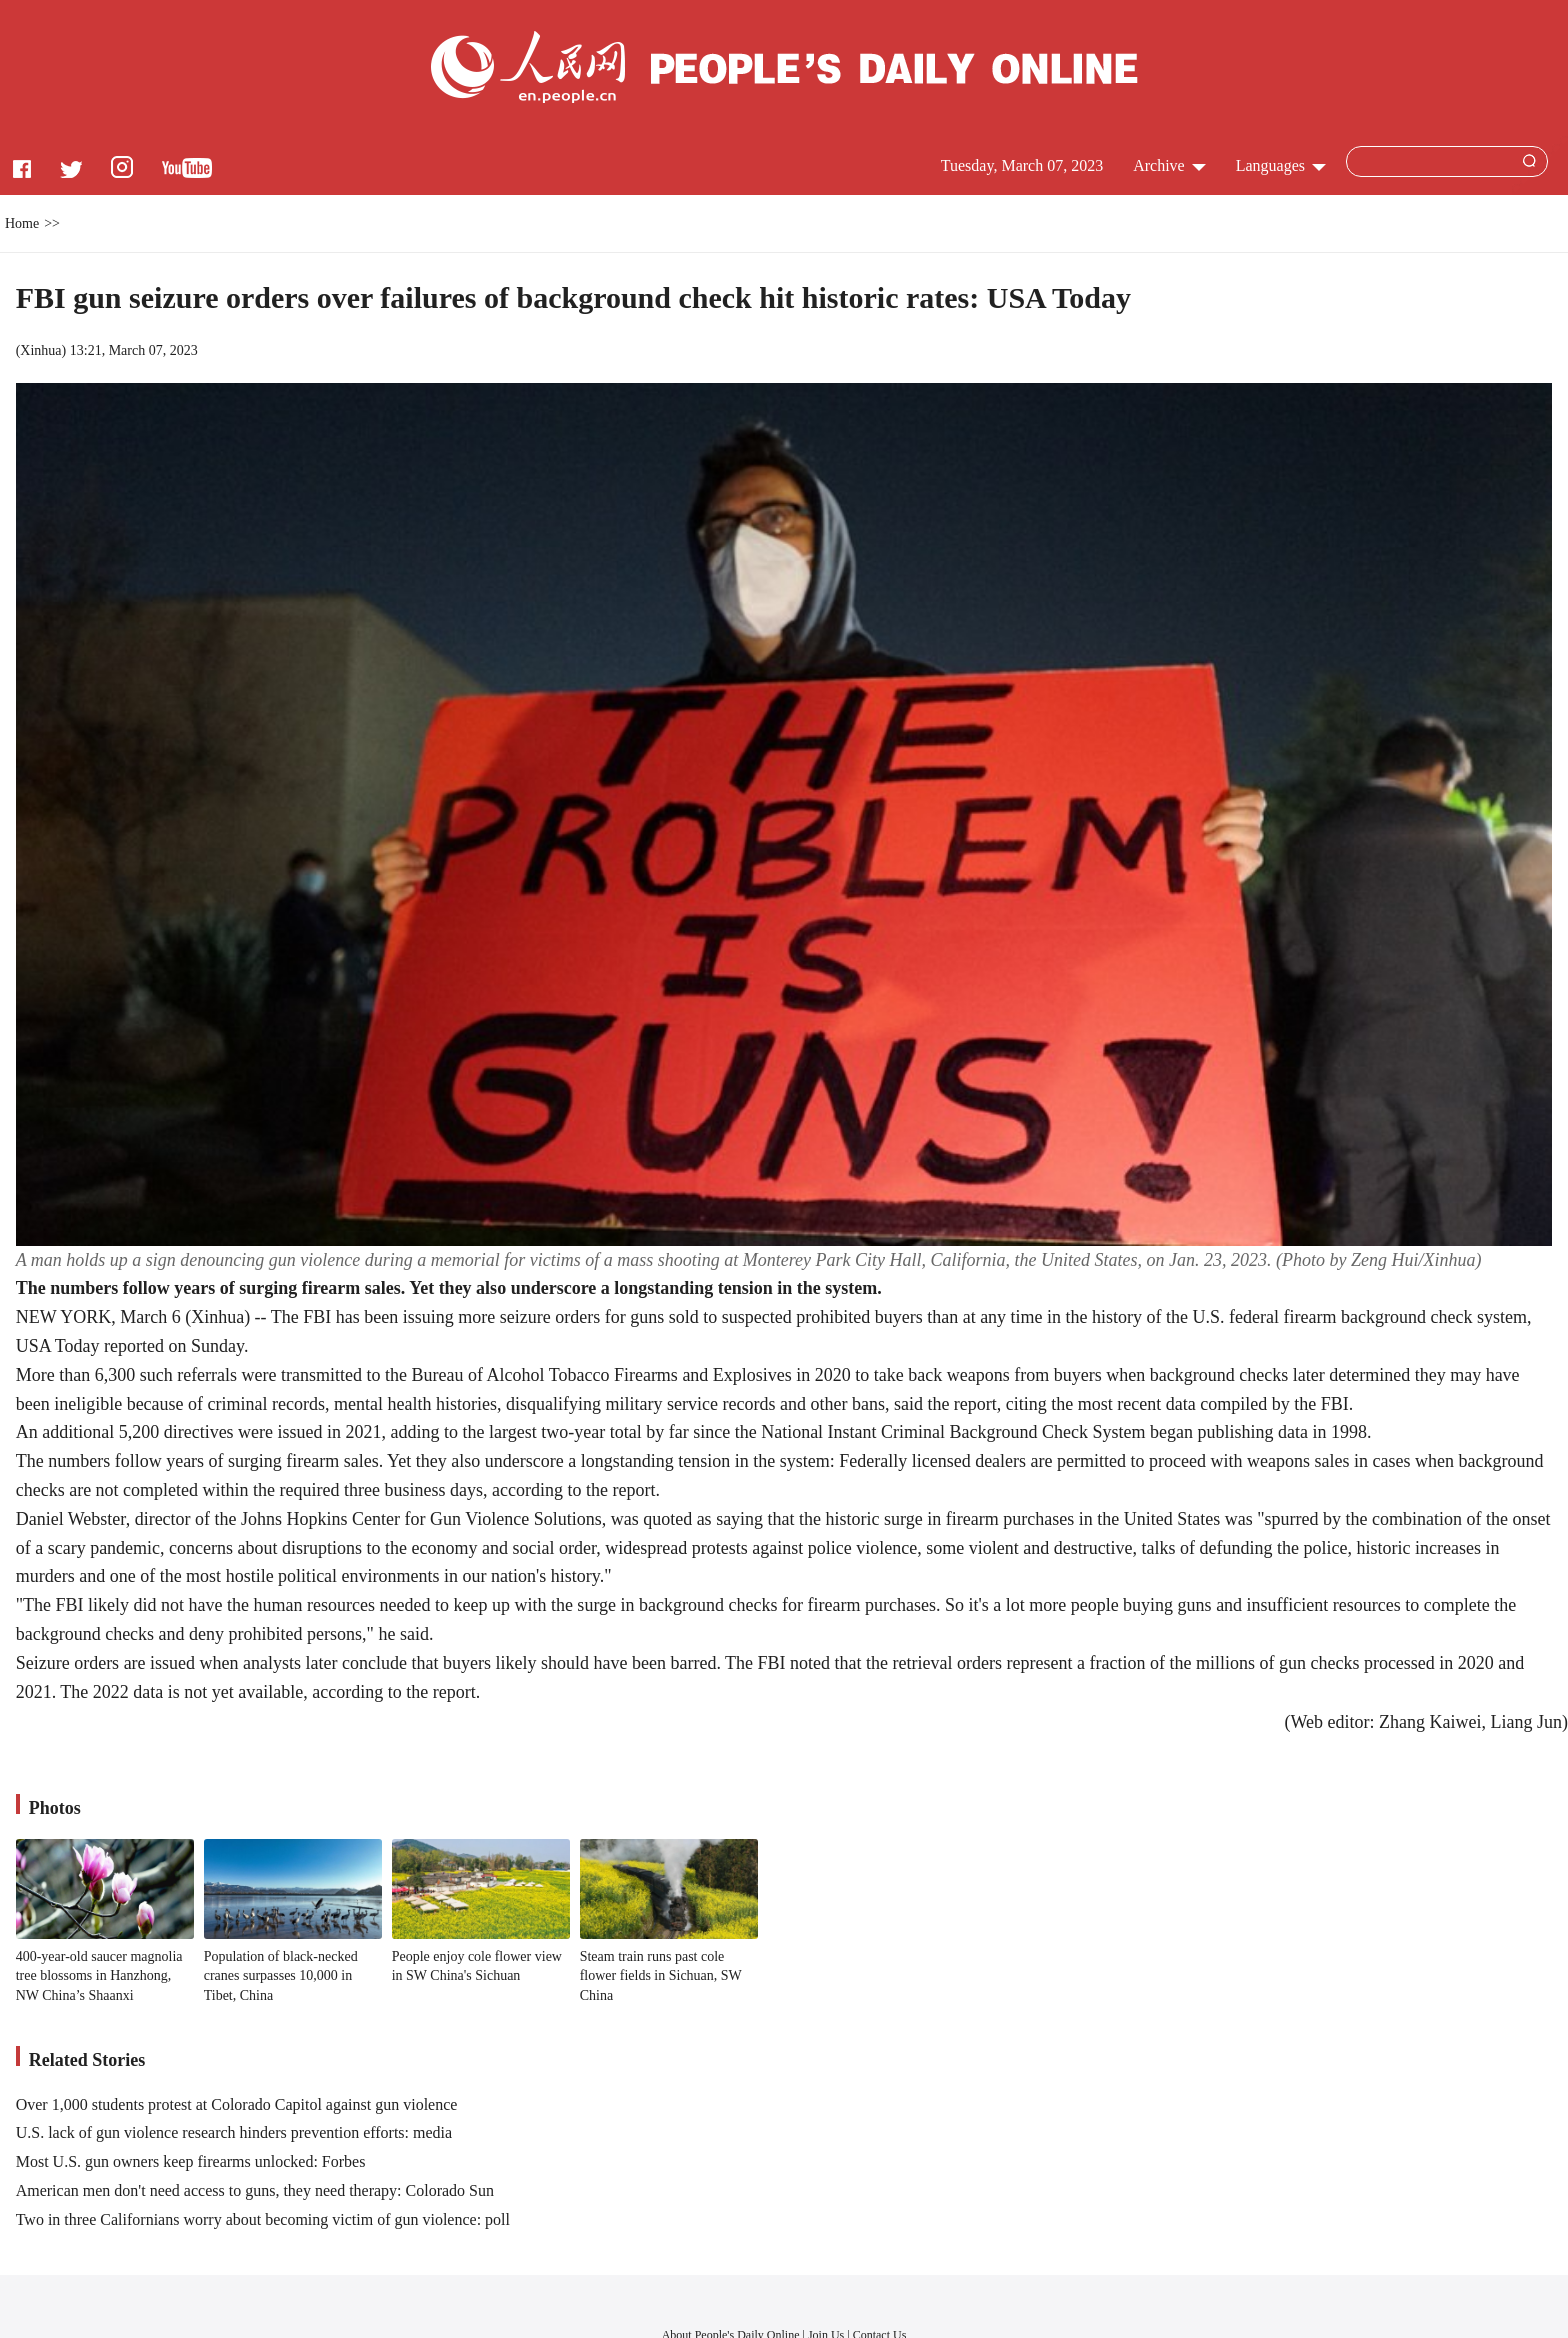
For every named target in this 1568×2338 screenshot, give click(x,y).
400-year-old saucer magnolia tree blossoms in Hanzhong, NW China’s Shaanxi (99, 1976)
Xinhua (40, 350)
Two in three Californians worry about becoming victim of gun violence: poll (263, 2219)
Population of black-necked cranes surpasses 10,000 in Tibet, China (281, 1976)
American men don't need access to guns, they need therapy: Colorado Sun (255, 2190)
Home (22, 223)
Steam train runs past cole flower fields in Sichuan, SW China (661, 1976)
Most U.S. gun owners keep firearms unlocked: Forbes (191, 2161)
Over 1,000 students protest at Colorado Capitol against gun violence (237, 2104)
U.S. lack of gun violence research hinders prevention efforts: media (234, 2132)
